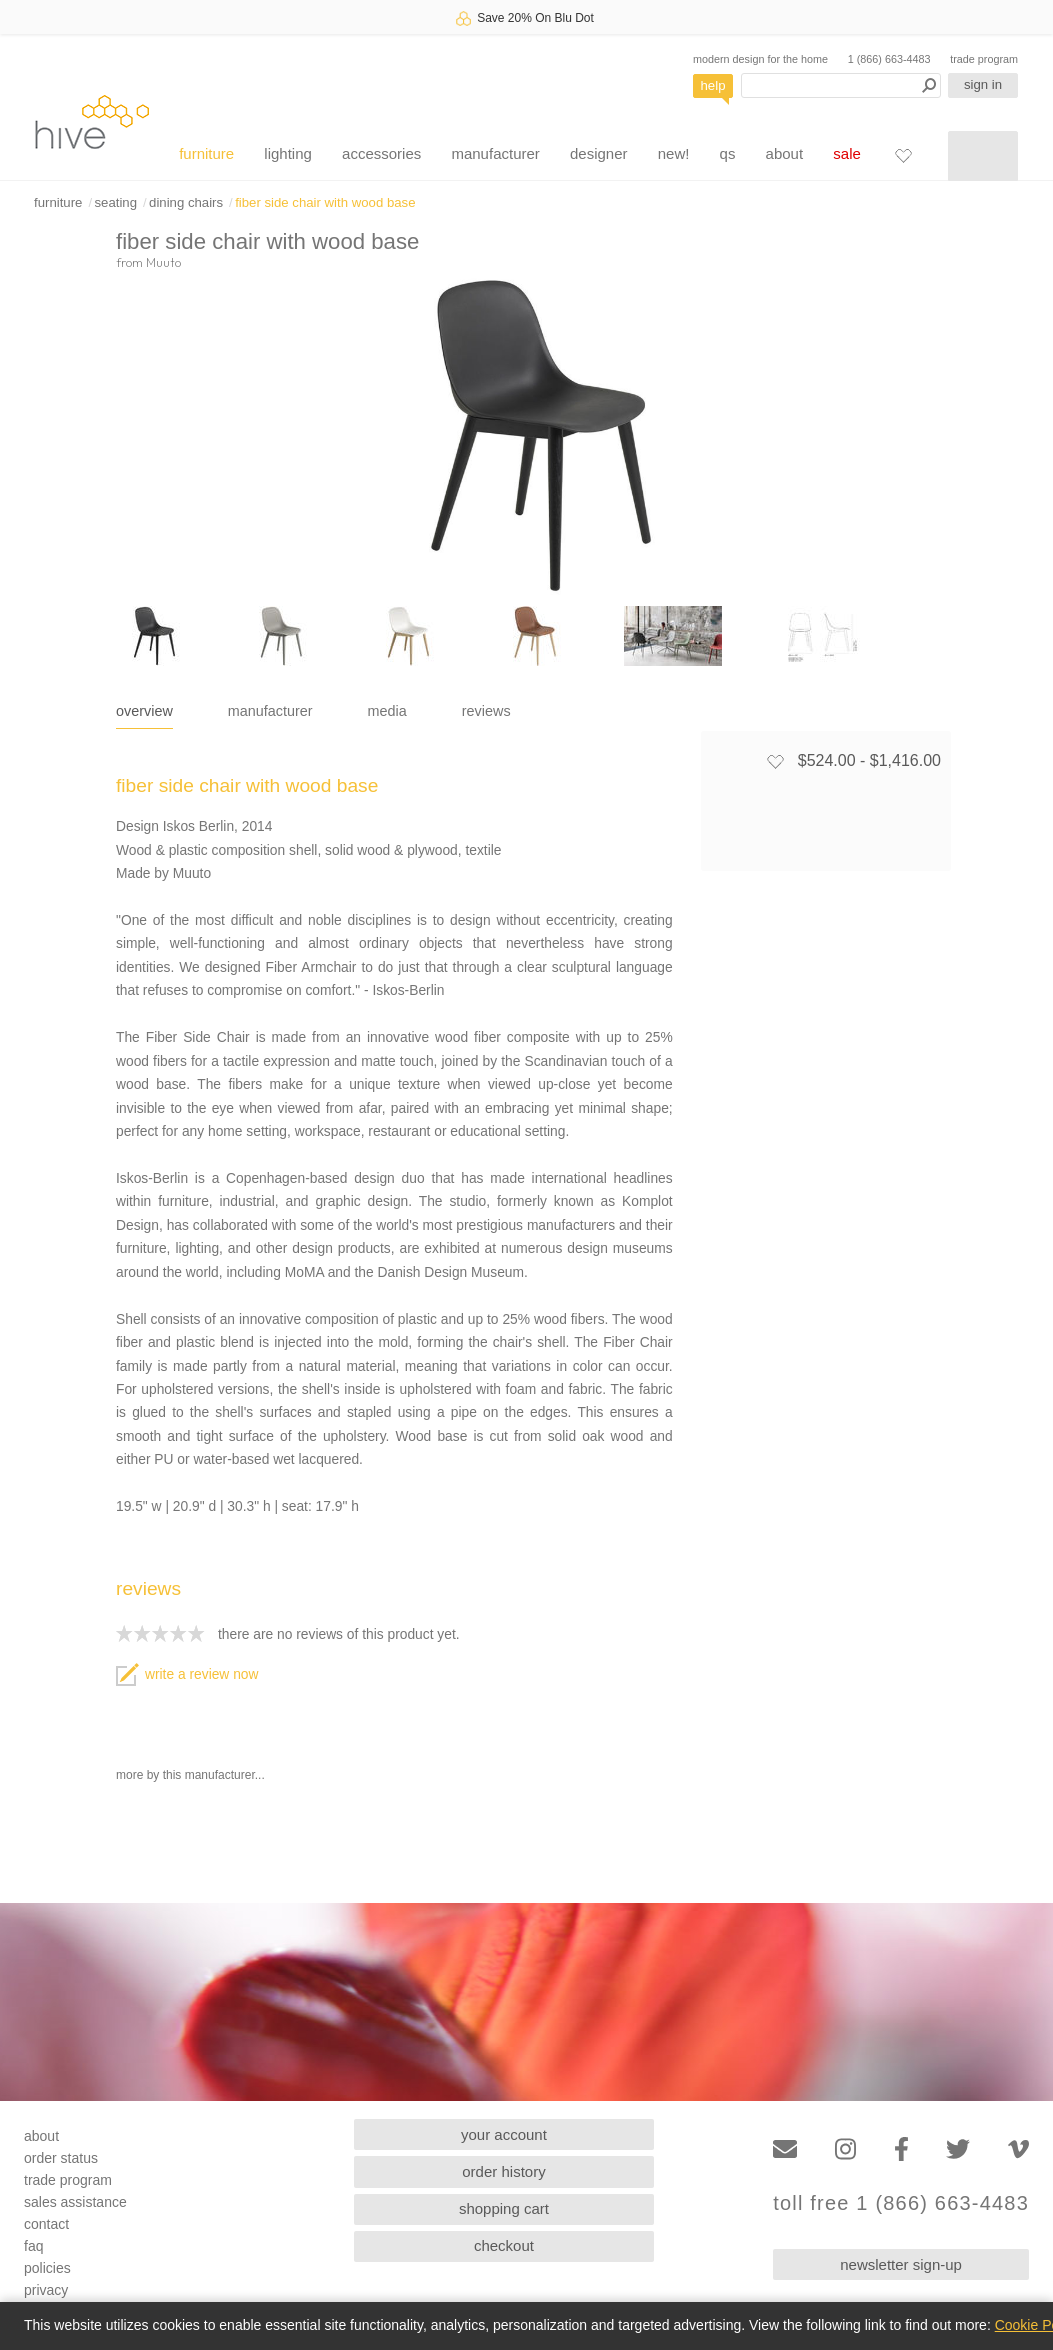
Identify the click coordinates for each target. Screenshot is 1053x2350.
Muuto (163, 262)
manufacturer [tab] (270, 711)
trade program (984, 59)
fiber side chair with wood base (325, 202)
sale (847, 153)
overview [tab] (144, 711)
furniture (206, 153)
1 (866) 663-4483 (889, 59)
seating (115, 202)
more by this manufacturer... (190, 1775)
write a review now (187, 1674)
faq (33, 2246)
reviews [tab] (486, 711)
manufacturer (495, 153)
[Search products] (841, 85)
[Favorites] (903, 155)
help (713, 85)
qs (728, 153)
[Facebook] (901, 2149)
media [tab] (387, 711)
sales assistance (75, 2202)
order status (61, 2158)
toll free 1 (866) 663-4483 (901, 2203)
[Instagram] (845, 2149)
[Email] (785, 2149)
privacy (46, 2290)
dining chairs (186, 202)
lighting (288, 153)
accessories (381, 153)
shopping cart (504, 2208)
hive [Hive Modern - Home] (92, 121)
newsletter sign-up (901, 2264)
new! (674, 153)
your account (504, 2134)
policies (47, 2268)
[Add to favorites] (775, 761)
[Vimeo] (1018, 2149)
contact (46, 2224)
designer (599, 153)
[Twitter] (958, 2149)
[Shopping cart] (983, 156)
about (785, 153)
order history (503, 2171)
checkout (504, 2245)
